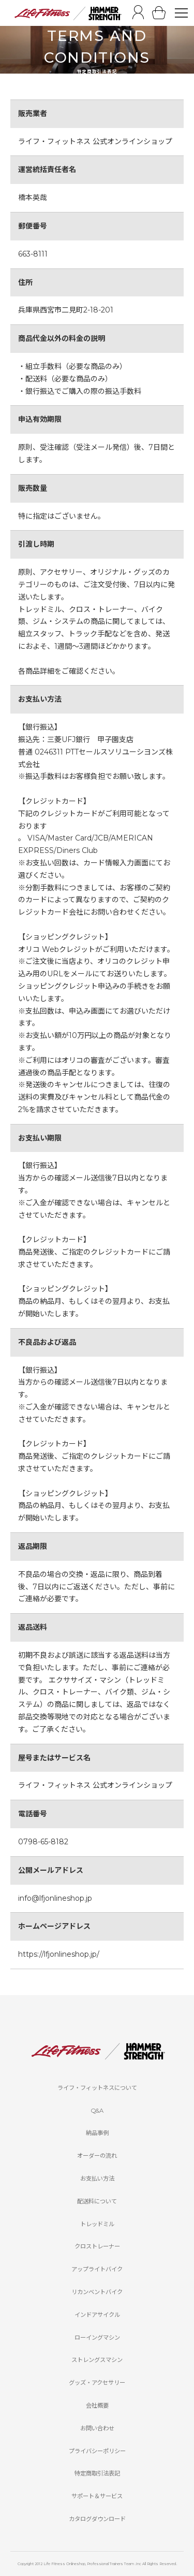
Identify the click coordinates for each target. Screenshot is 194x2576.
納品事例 (97, 2133)
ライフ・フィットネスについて (97, 2087)
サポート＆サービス (97, 2496)
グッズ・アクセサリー (97, 2382)
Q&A (97, 2110)
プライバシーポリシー (97, 2451)
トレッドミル (97, 2224)
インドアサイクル (97, 2314)
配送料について (97, 2201)
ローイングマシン (97, 2337)
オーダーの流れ (97, 2155)
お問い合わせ (97, 2428)
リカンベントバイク (97, 2292)
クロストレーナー (97, 2246)
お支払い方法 (97, 2178)
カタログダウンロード (97, 2519)
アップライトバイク (97, 2269)
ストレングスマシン (97, 2360)
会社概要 (97, 2405)
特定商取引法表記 (97, 2473)
